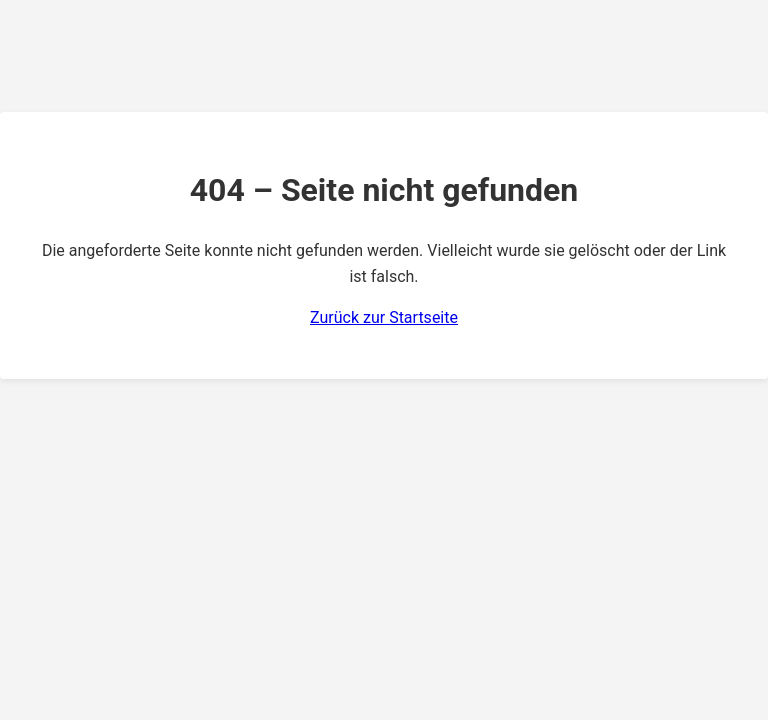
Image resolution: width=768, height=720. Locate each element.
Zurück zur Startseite (384, 317)
